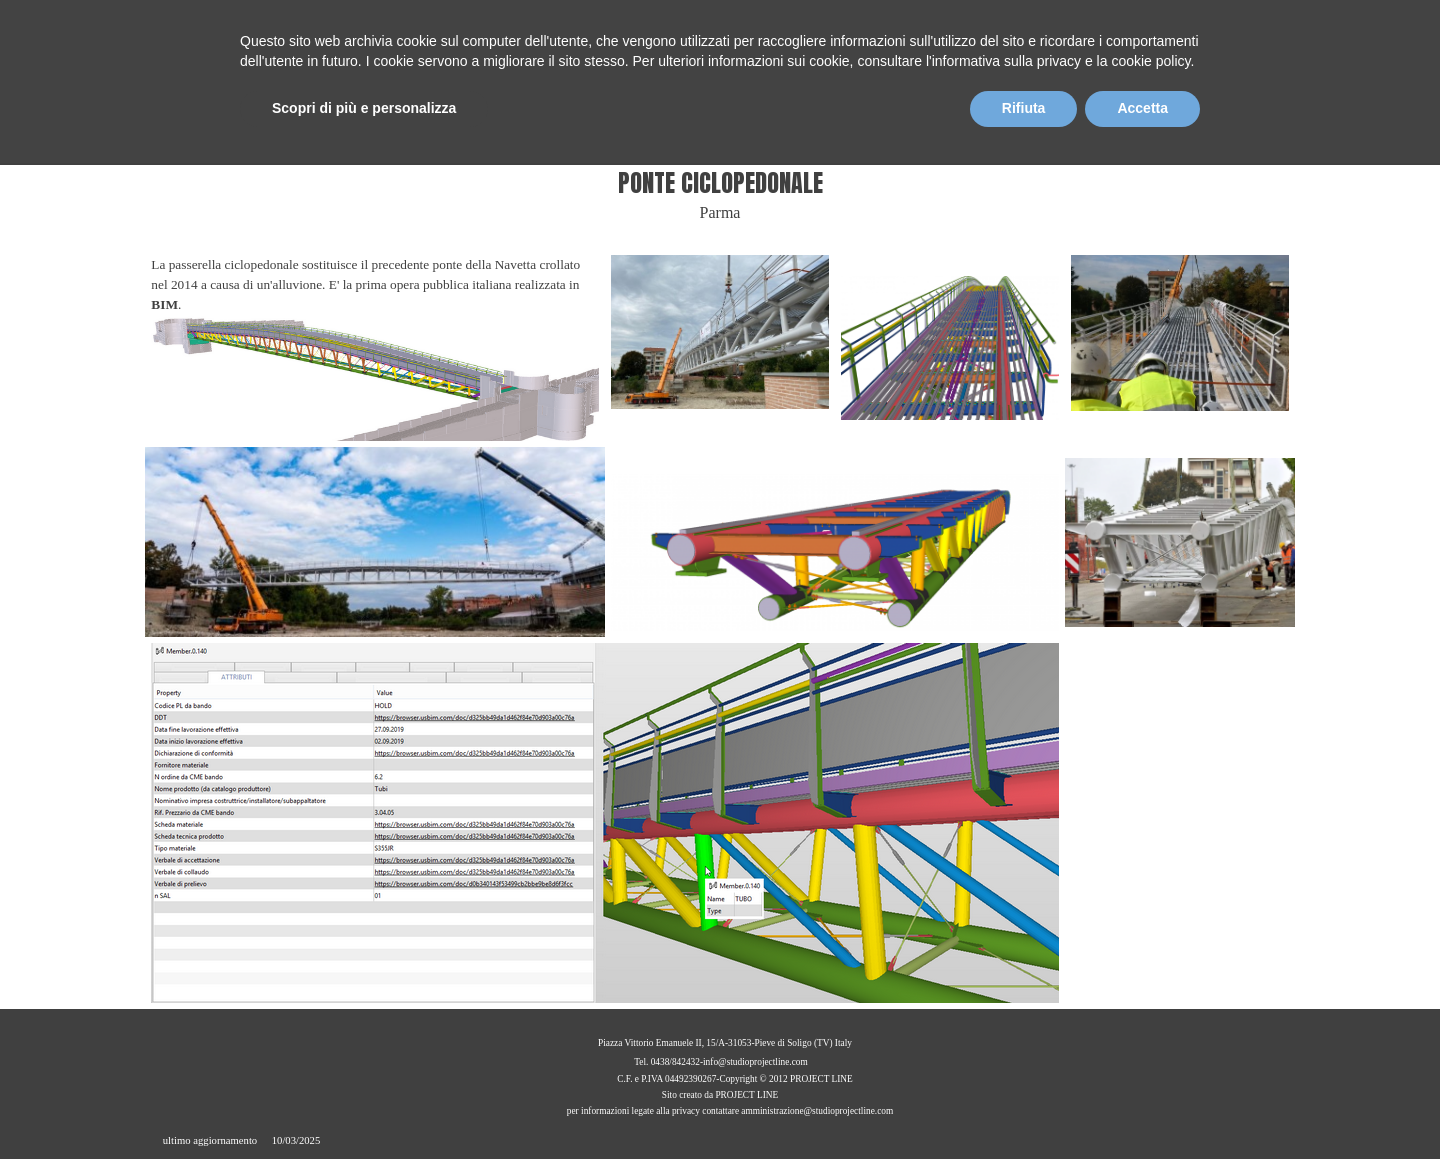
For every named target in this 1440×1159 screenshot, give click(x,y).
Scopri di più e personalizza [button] (364, 1104)
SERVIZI (983, 137)
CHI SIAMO (896, 137)
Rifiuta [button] (1024, 1104)
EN (1151, 25)
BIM (1157, 137)
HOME (809, 137)
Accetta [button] (1142, 1104)
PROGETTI (1070, 137)
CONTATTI (1244, 137)
